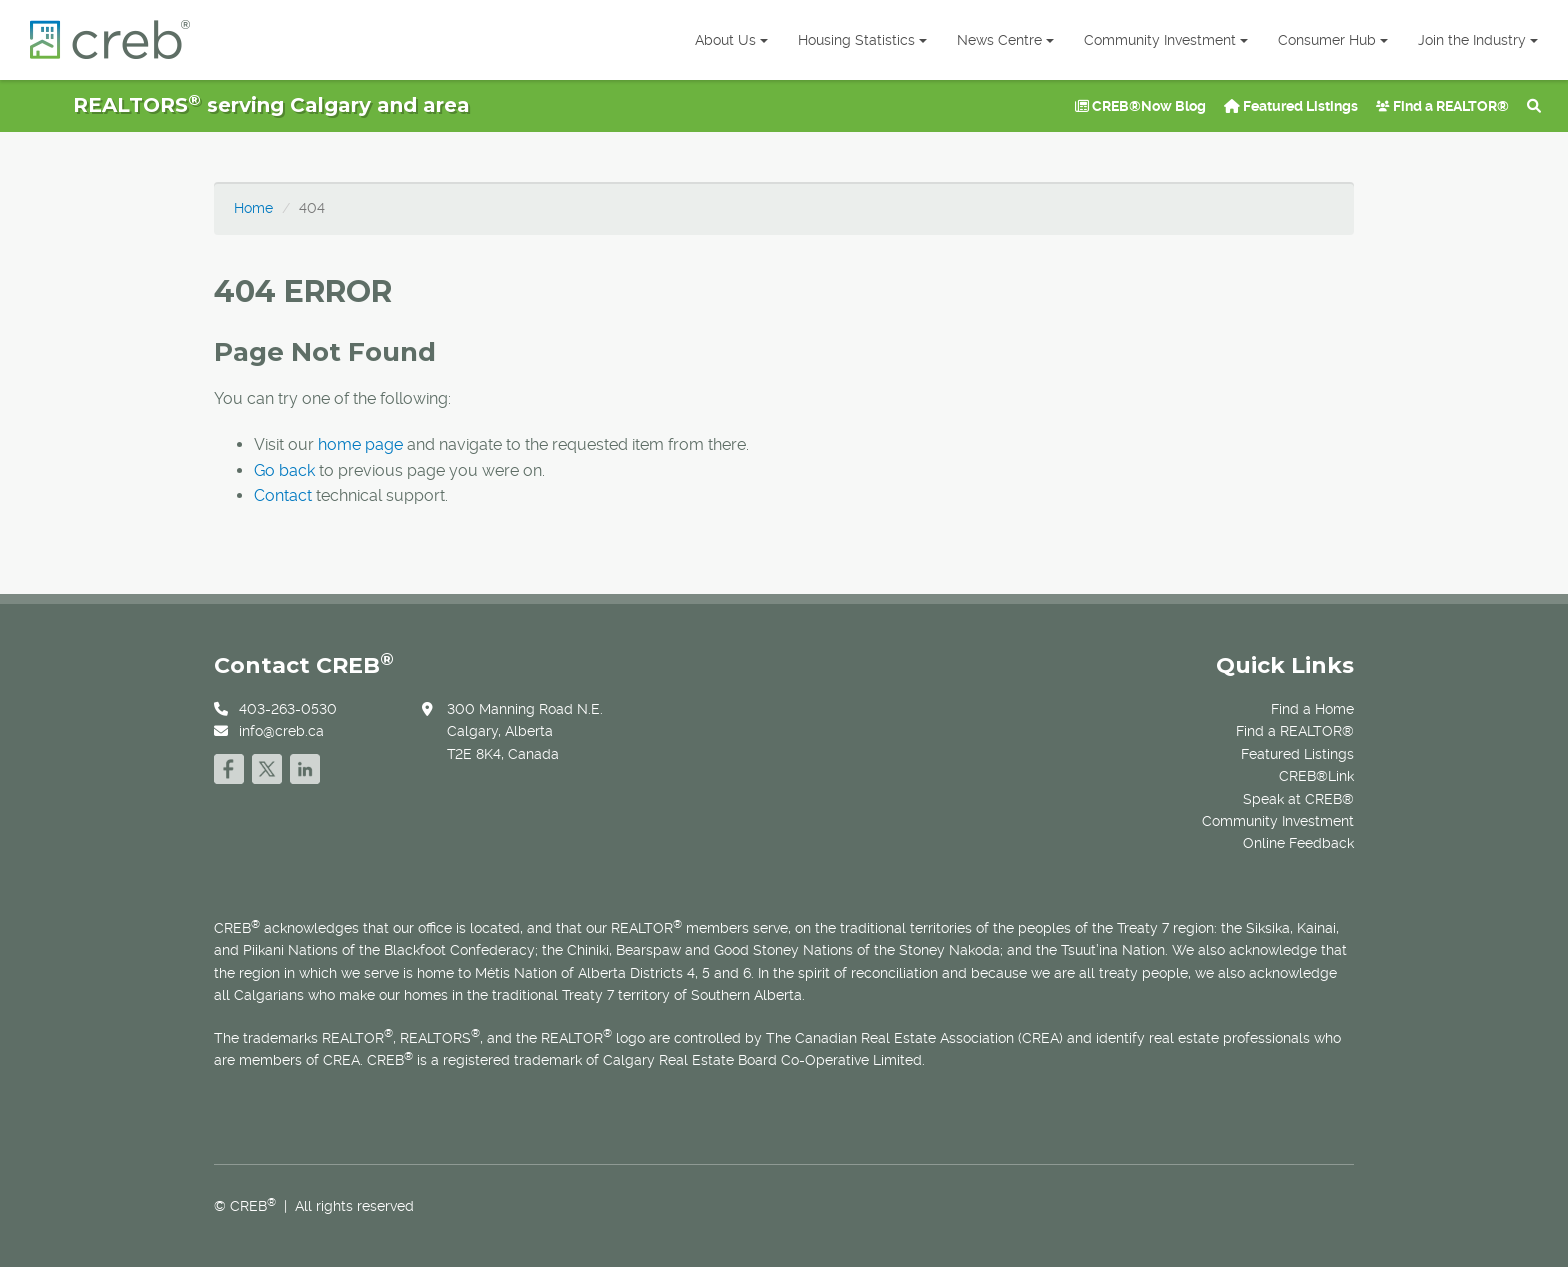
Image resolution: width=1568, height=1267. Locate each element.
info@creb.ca (281, 731)
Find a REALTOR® (1442, 106)
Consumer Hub (1333, 40)
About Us (731, 40)
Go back (284, 470)
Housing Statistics (862, 40)
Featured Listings (1291, 106)
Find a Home (1312, 709)
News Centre (1005, 40)
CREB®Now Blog (1140, 106)
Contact (283, 495)
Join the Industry (1478, 40)
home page (360, 444)
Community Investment (1166, 40)
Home (253, 208)
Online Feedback (1298, 843)
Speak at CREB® (1298, 799)
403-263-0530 (288, 709)
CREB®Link (1316, 776)
